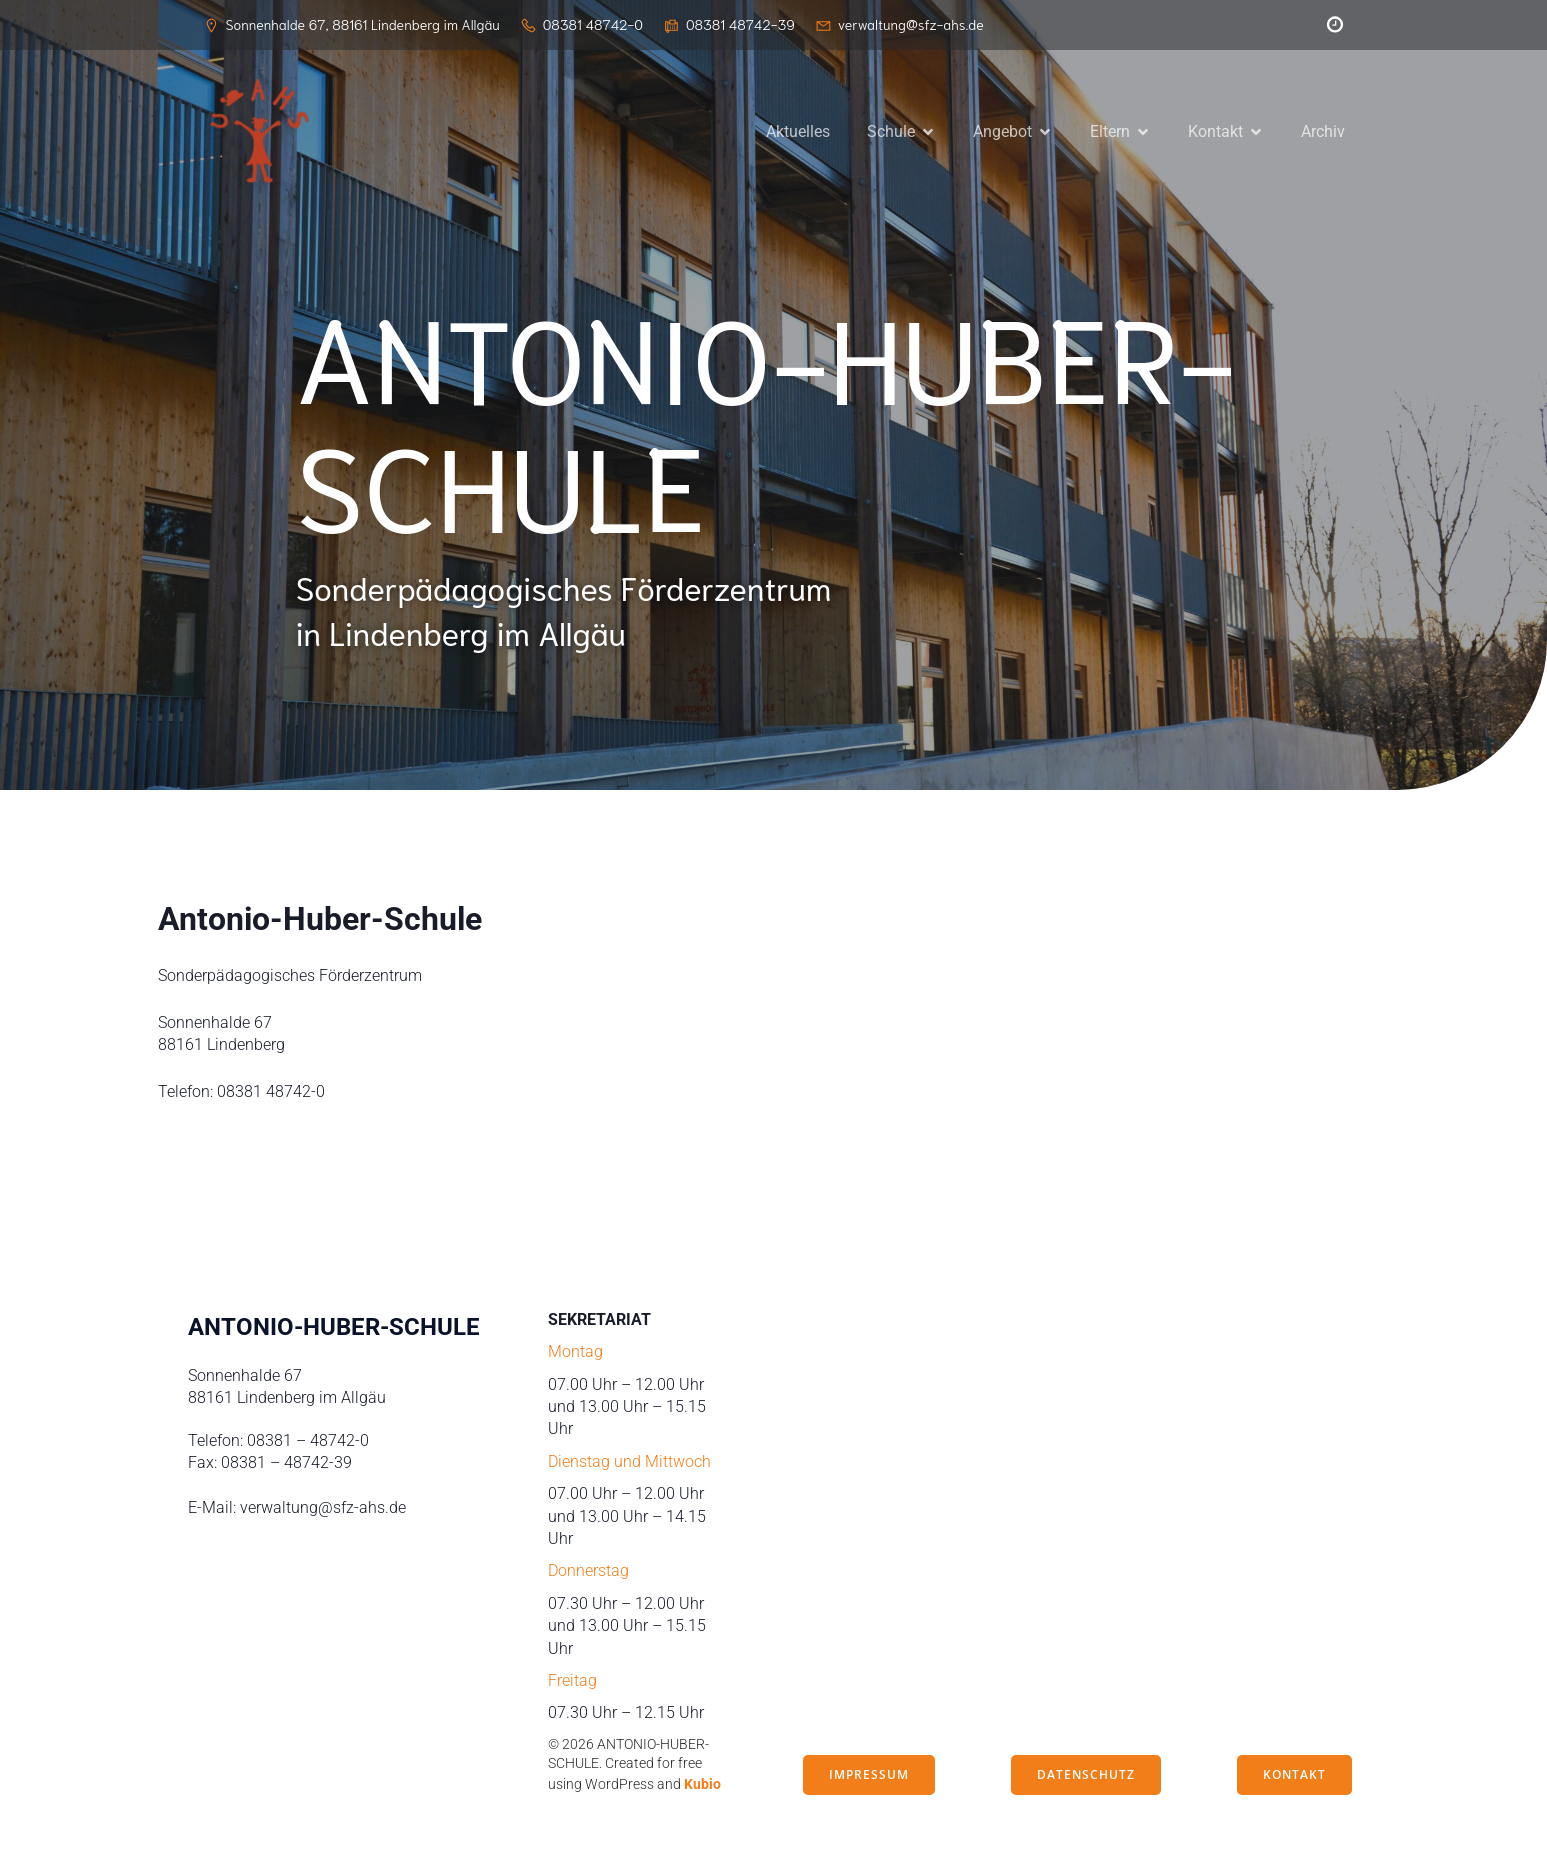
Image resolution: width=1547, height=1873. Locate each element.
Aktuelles (798, 132)
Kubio (702, 1787)
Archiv (1323, 132)
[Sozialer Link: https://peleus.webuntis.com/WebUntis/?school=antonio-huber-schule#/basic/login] (1330, 25)
